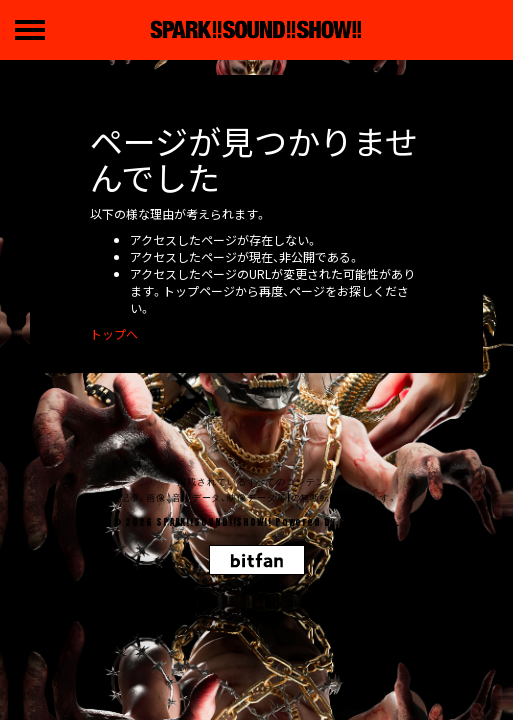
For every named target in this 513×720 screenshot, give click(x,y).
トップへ (114, 333)
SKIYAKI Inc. (369, 522)
